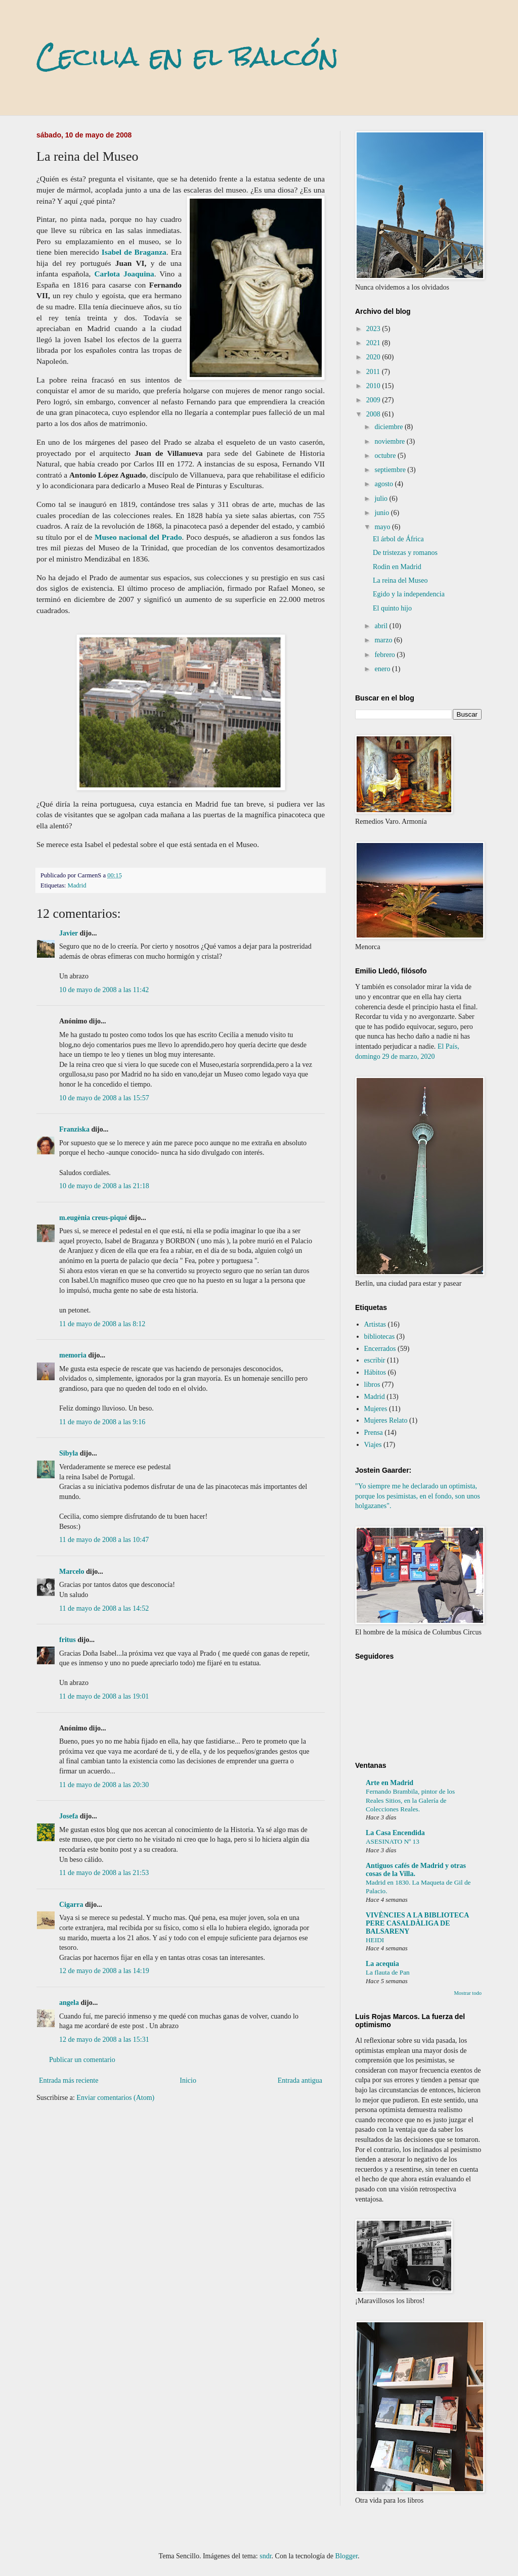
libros (372, 1384)
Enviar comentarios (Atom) (115, 2097)
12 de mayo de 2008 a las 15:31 (104, 2039)
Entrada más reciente (68, 2080)
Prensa (373, 1432)
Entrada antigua (300, 2080)
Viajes (373, 1444)
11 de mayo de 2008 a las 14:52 (104, 1608)
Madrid (77, 885)
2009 (374, 400)
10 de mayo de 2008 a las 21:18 (104, 1186)
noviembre (390, 441)
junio (382, 513)
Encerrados (380, 1348)
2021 (374, 343)
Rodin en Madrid (397, 567)
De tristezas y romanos (405, 552)
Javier (68, 933)
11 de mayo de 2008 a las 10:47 (104, 1539)
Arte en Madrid (389, 1783)
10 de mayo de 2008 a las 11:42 (104, 990)
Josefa (68, 1816)
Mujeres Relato (386, 1420)
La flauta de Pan (388, 1972)
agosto (384, 484)
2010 (374, 386)
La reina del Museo (400, 580)
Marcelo (71, 1571)
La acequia (382, 1964)
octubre (385, 455)
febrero (385, 655)
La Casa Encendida (395, 1833)
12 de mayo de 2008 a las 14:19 (104, 1971)
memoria (73, 1355)
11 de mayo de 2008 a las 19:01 (104, 1696)
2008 (374, 414)
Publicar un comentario (82, 2060)
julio (381, 498)
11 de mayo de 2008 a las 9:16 (102, 1422)
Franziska (74, 1129)
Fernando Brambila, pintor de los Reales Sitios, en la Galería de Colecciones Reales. (410, 1800)
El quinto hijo (392, 608)
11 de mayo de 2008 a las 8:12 (102, 1324)
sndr (265, 2556)
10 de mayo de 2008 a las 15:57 (104, 1098)
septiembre (390, 470)
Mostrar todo (468, 1993)
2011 (374, 372)
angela (69, 2002)
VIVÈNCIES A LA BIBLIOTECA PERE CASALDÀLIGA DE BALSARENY (417, 1923)
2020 (374, 357)
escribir (374, 1360)
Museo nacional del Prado (138, 537)
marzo (384, 640)
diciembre (389, 427)
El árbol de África (398, 539)
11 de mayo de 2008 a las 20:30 (104, 1785)
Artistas (375, 1324)
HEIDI (375, 1940)
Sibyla (68, 1453)
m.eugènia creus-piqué (93, 1218)
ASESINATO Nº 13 (392, 1841)
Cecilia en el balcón (187, 56)
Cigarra (71, 1904)
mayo (383, 527)
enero (383, 669)
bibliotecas (379, 1336)
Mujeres (375, 1409)
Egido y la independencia (409, 594)
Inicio (188, 2080)
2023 (374, 329)
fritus (67, 1640)
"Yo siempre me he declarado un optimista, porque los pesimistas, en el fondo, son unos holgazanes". (417, 1496)
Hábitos (375, 1372)
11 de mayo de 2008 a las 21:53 (104, 1873)
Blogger (346, 2556)
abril (381, 626)
